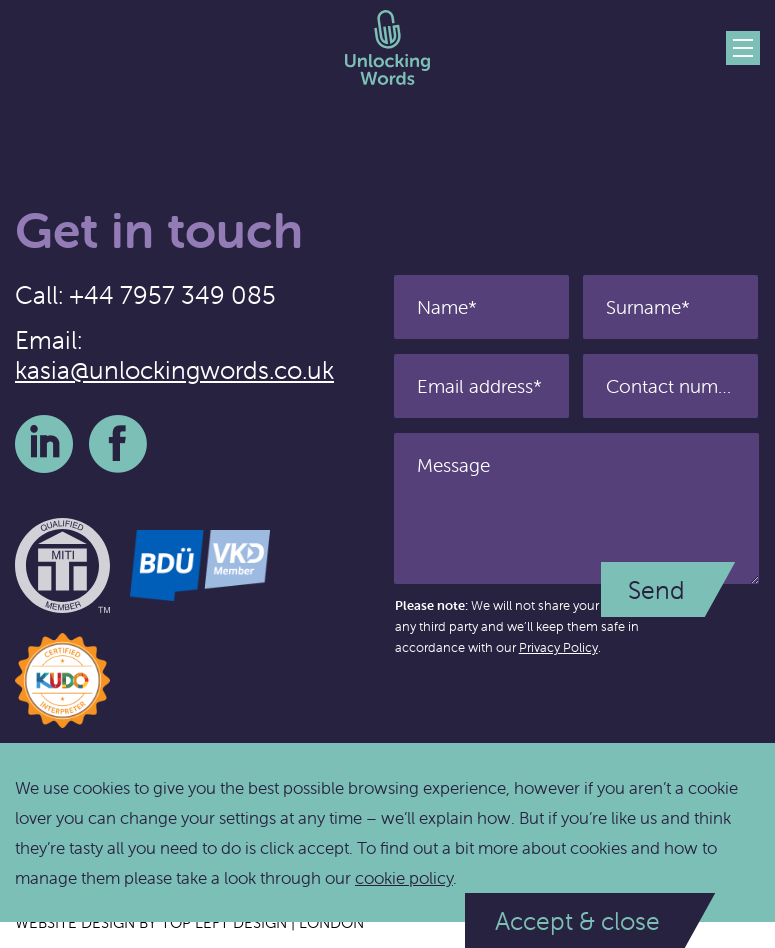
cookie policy (404, 878)
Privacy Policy (558, 647)
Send (656, 590)
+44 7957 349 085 (172, 295)
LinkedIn (44, 444)
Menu (743, 48)
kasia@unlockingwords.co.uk (174, 370)
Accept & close (577, 921)
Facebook (118, 444)
